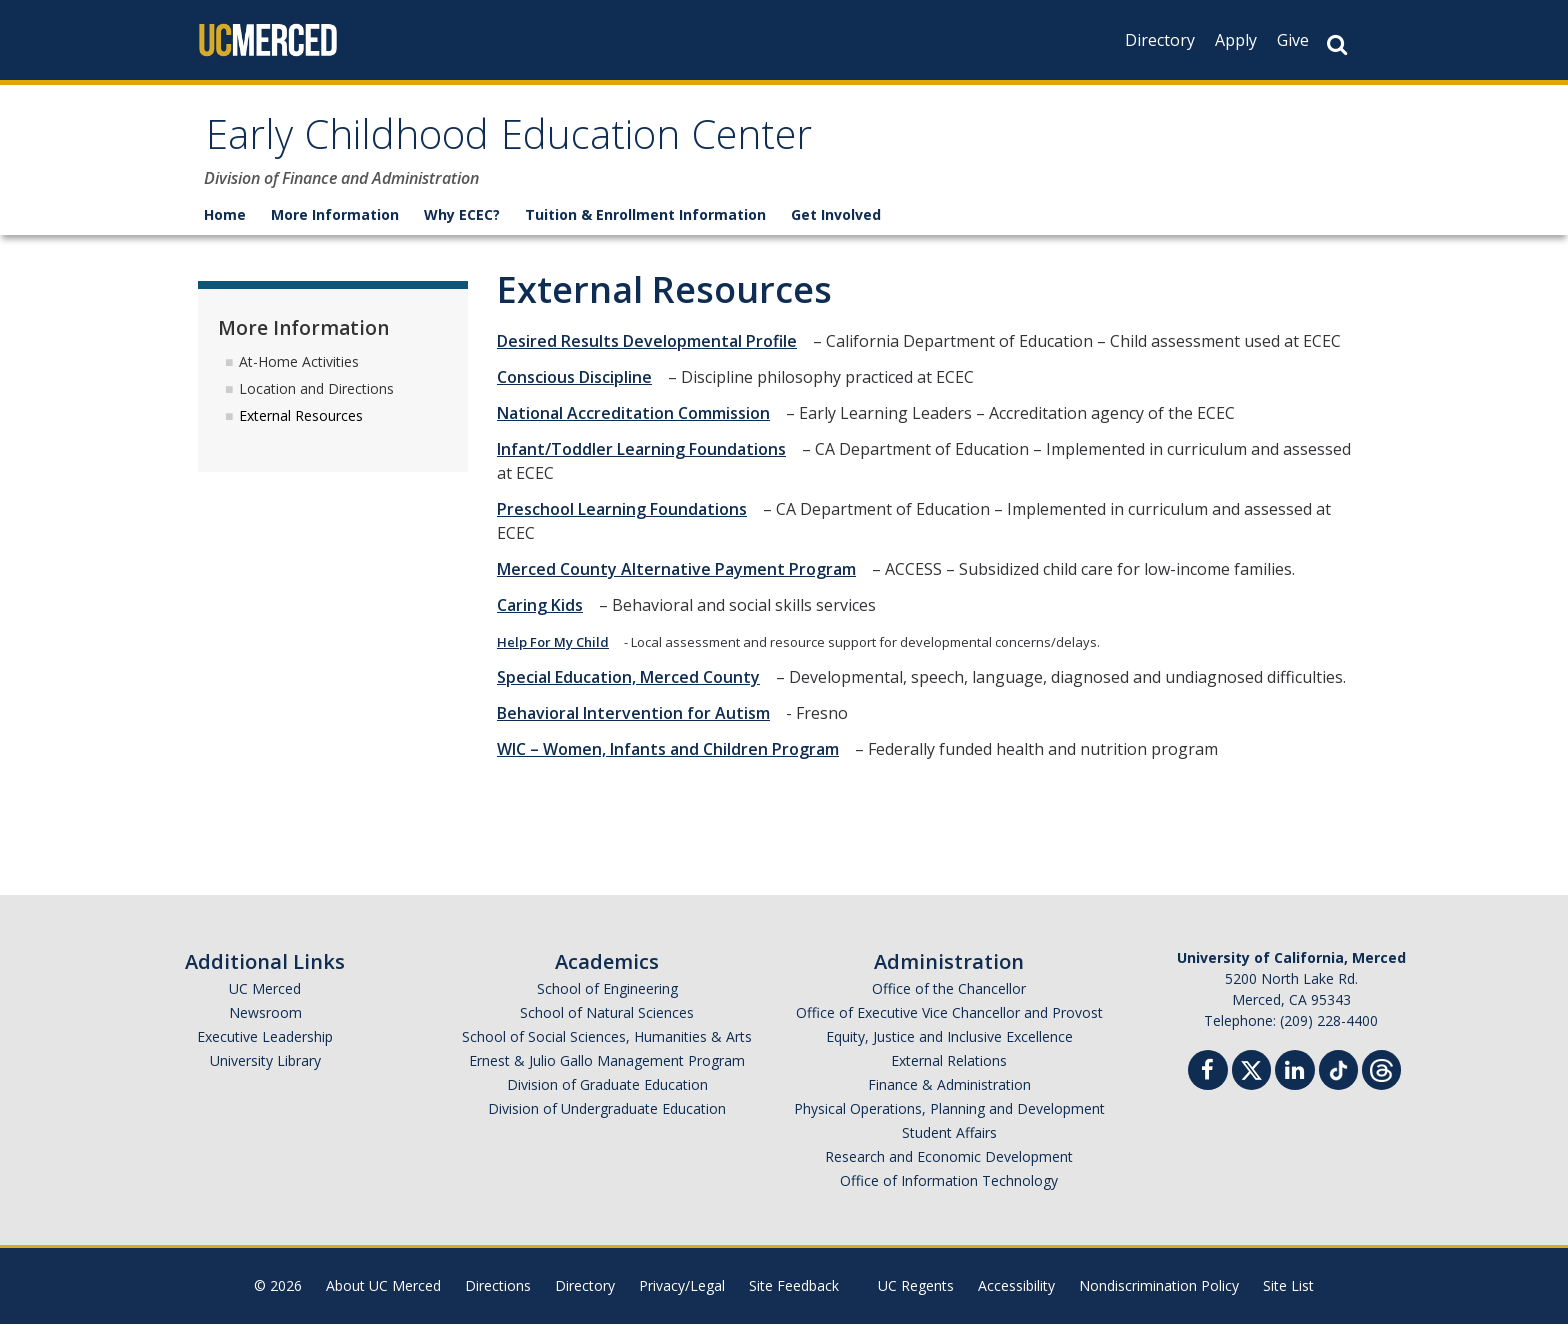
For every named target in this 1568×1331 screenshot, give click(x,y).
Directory (1160, 40)
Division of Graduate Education (607, 1091)
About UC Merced (383, 1292)
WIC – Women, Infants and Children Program (674, 756)
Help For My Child (559, 649)
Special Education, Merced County (634, 684)
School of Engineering (607, 995)
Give (1293, 40)
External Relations (949, 1067)
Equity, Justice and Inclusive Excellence (949, 1043)
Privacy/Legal (682, 1292)
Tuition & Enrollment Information (645, 221)
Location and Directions (316, 394)
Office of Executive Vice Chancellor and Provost (949, 1019)
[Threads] (1381, 1074)
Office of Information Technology (949, 1187)
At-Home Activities (299, 367)
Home (225, 221)
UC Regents (916, 1292)
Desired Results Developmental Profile (653, 348)
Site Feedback (794, 1292)
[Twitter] (1251, 1074)
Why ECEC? (462, 221)
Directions (498, 1292)
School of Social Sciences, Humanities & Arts (607, 1043)
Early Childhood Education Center (544, 143)
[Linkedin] (1301, 1079)
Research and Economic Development (949, 1163)
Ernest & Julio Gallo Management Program (607, 1067)
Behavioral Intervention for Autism (639, 720)
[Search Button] (1337, 44)
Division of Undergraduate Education (607, 1115)
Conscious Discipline (580, 384)
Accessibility (1016, 1292)
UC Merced (265, 995)
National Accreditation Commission (639, 420)
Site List (1288, 1292)
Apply (1236, 40)
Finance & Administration (949, 1091)
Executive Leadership (265, 1043)
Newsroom (265, 1019)
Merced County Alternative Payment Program (682, 576)
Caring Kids (546, 612)
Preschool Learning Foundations (628, 516)
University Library (265, 1067)
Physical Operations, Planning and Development (949, 1115)
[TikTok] (1338, 1074)
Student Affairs (949, 1139)
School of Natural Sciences (607, 1019)
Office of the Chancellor (949, 995)
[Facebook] (1214, 1079)
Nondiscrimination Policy (1159, 1292)
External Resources (301, 421)
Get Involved (836, 221)
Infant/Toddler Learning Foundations (647, 456)
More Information (335, 221)
